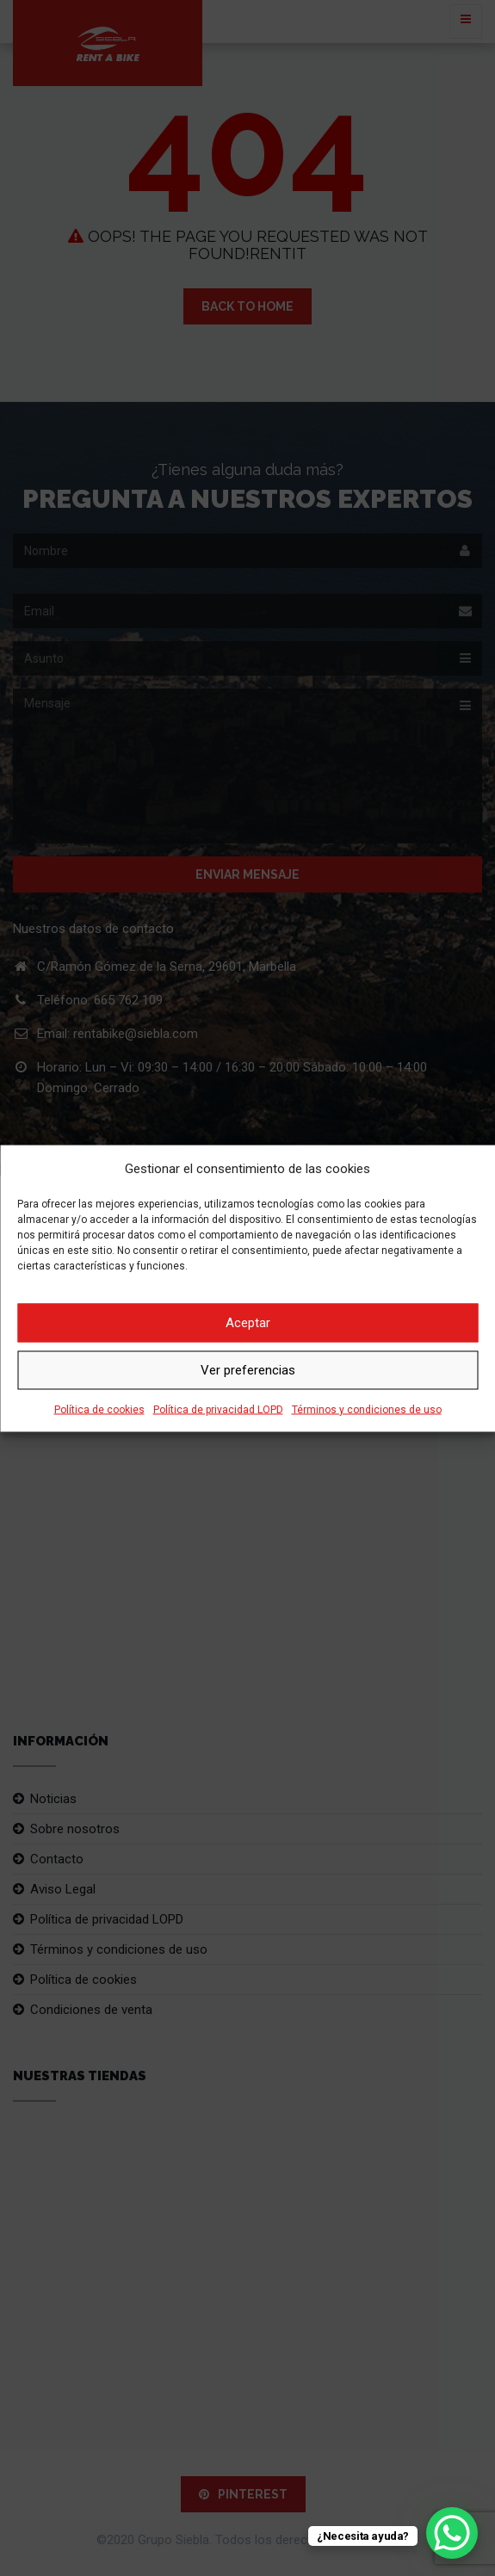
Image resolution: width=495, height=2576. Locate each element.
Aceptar (248, 1323)
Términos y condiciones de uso (367, 1409)
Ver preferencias (248, 1370)
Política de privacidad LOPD (218, 1409)
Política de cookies (99, 1409)
